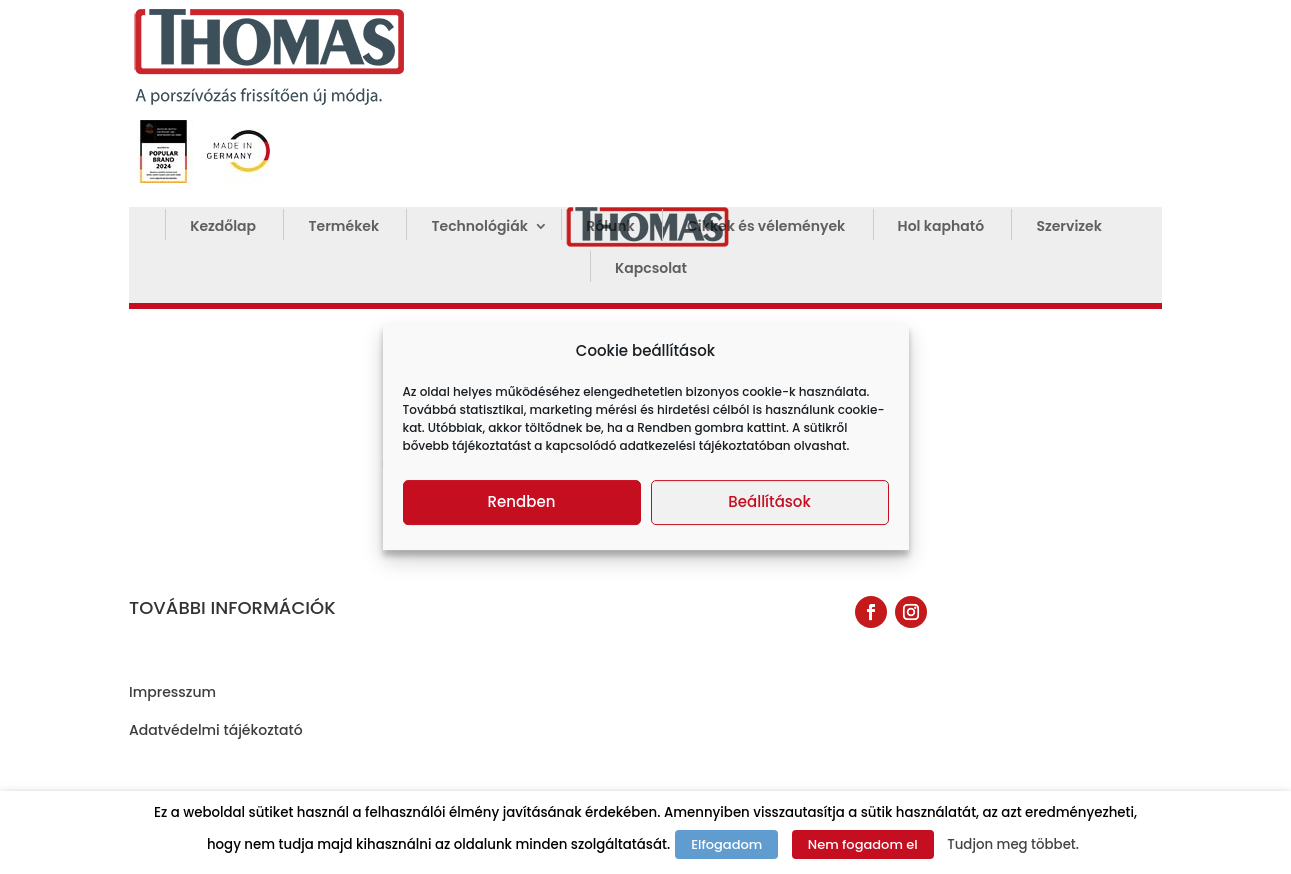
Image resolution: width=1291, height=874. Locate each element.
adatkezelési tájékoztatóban (705, 445)
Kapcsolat (651, 269)
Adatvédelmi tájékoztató (216, 730)
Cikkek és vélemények (766, 227)
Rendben (522, 501)
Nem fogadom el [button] (863, 844)
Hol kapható (941, 227)
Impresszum (172, 692)
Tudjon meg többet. (1013, 844)
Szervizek (1068, 227)
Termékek (343, 227)
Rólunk (610, 227)
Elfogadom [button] (726, 844)
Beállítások (769, 501)
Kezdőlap (223, 227)
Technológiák (479, 227)
